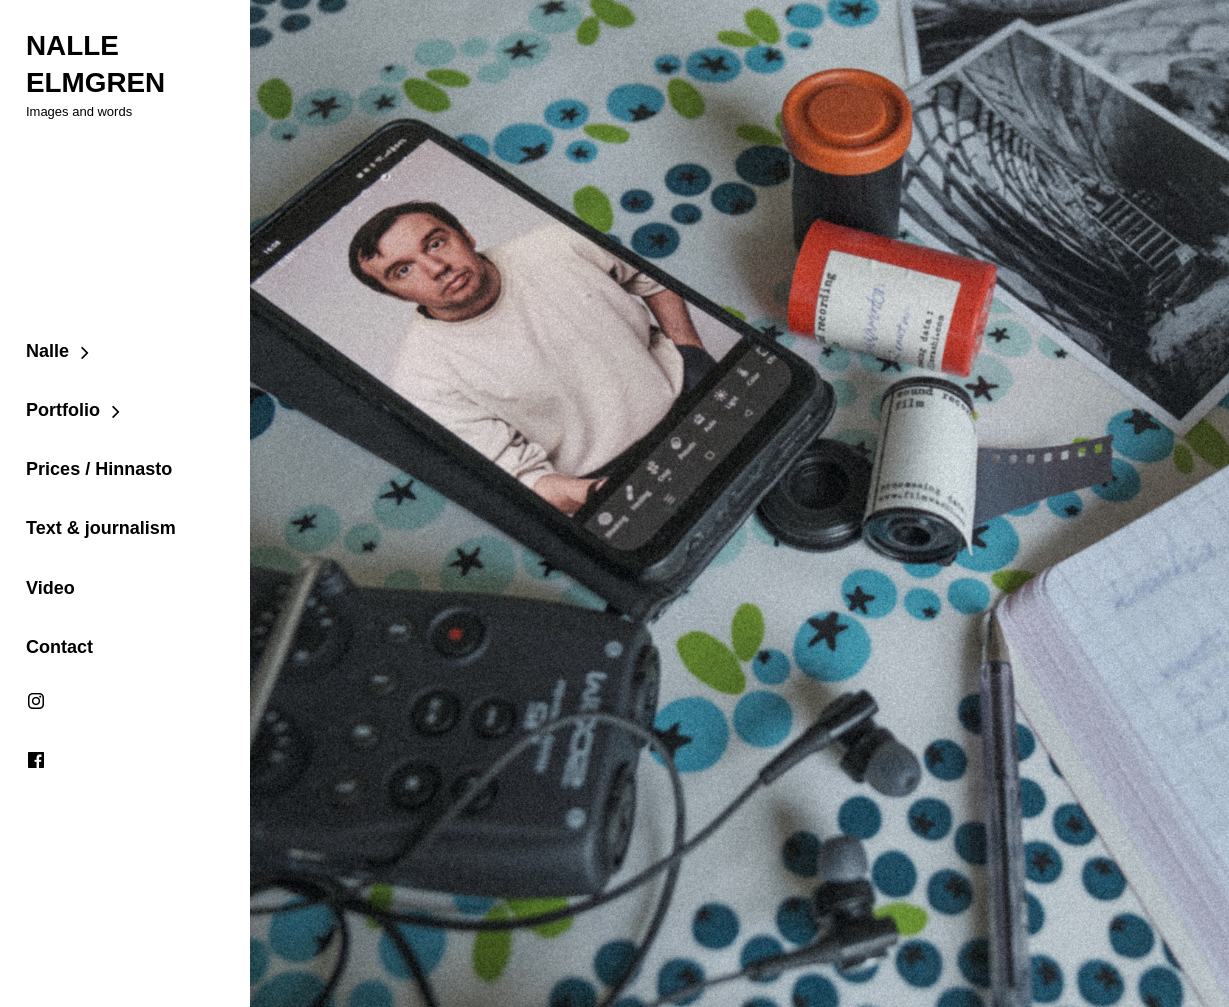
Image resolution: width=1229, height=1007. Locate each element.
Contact (58, 647)
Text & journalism (100, 528)
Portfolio (62, 409)
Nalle (46, 350)
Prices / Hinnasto (98, 469)
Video (49, 588)
